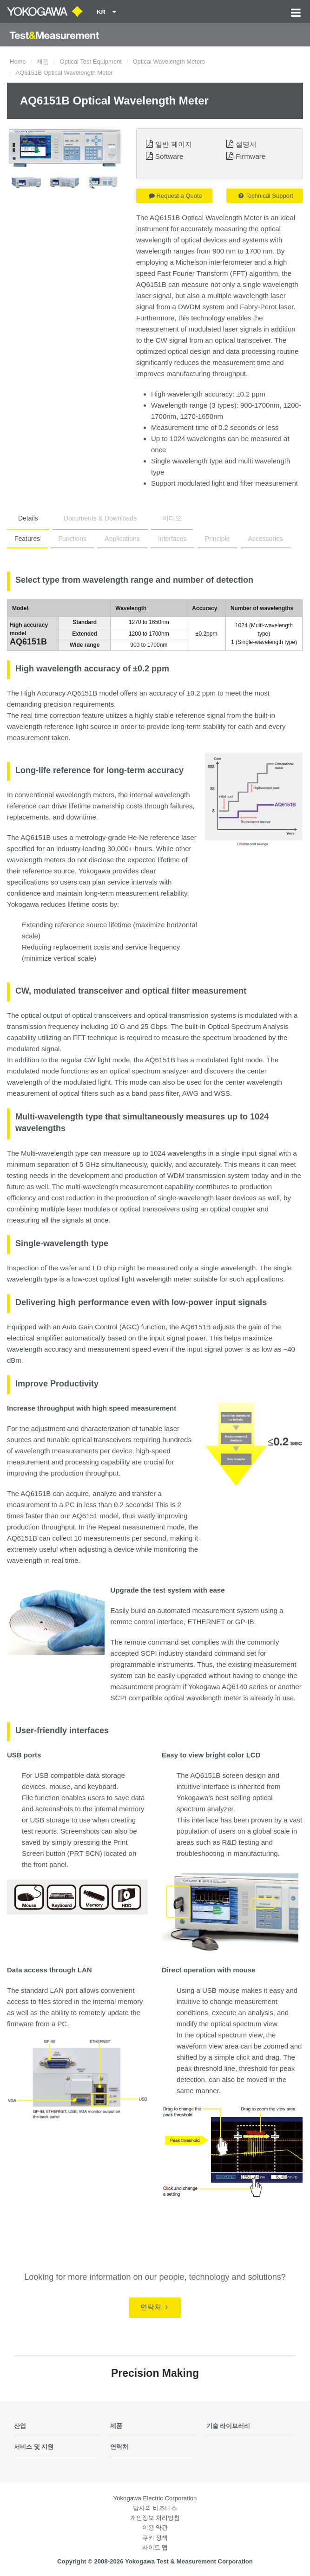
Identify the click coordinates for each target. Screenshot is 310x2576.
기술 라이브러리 (228, 2425)
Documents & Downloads (100, 518)
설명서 (246, 144)
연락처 (153, 2307)
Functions (72, 538)
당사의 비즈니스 (155, 2507)
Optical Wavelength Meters (168, 61)
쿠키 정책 (155, 2537)
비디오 (172, 518)
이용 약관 (155, 2527)
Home (18, 61)
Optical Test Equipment (91, 61)
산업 (20, 2425)
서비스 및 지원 (33, 2446)
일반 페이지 (173, 144)
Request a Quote (175, 195)
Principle (217, 538)
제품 (43, 61)
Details (28, 518)
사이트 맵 (155, 2547)
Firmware (250, 156)
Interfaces (172, 538)
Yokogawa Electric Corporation (155, 2498)
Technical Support (265, 195)
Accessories (265, 538)
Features (27, 538)
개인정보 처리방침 (155, 2517)
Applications (122, 538)
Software (169, 156)
